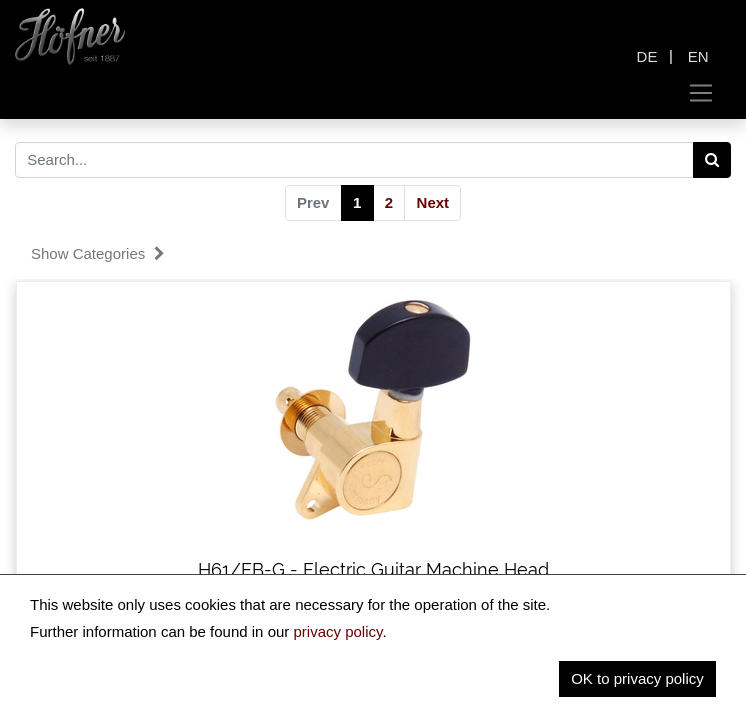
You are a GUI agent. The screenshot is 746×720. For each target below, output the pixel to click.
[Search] (712, 160)
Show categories (98, 253)
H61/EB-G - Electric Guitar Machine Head (373, 569)
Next (433, 202)
